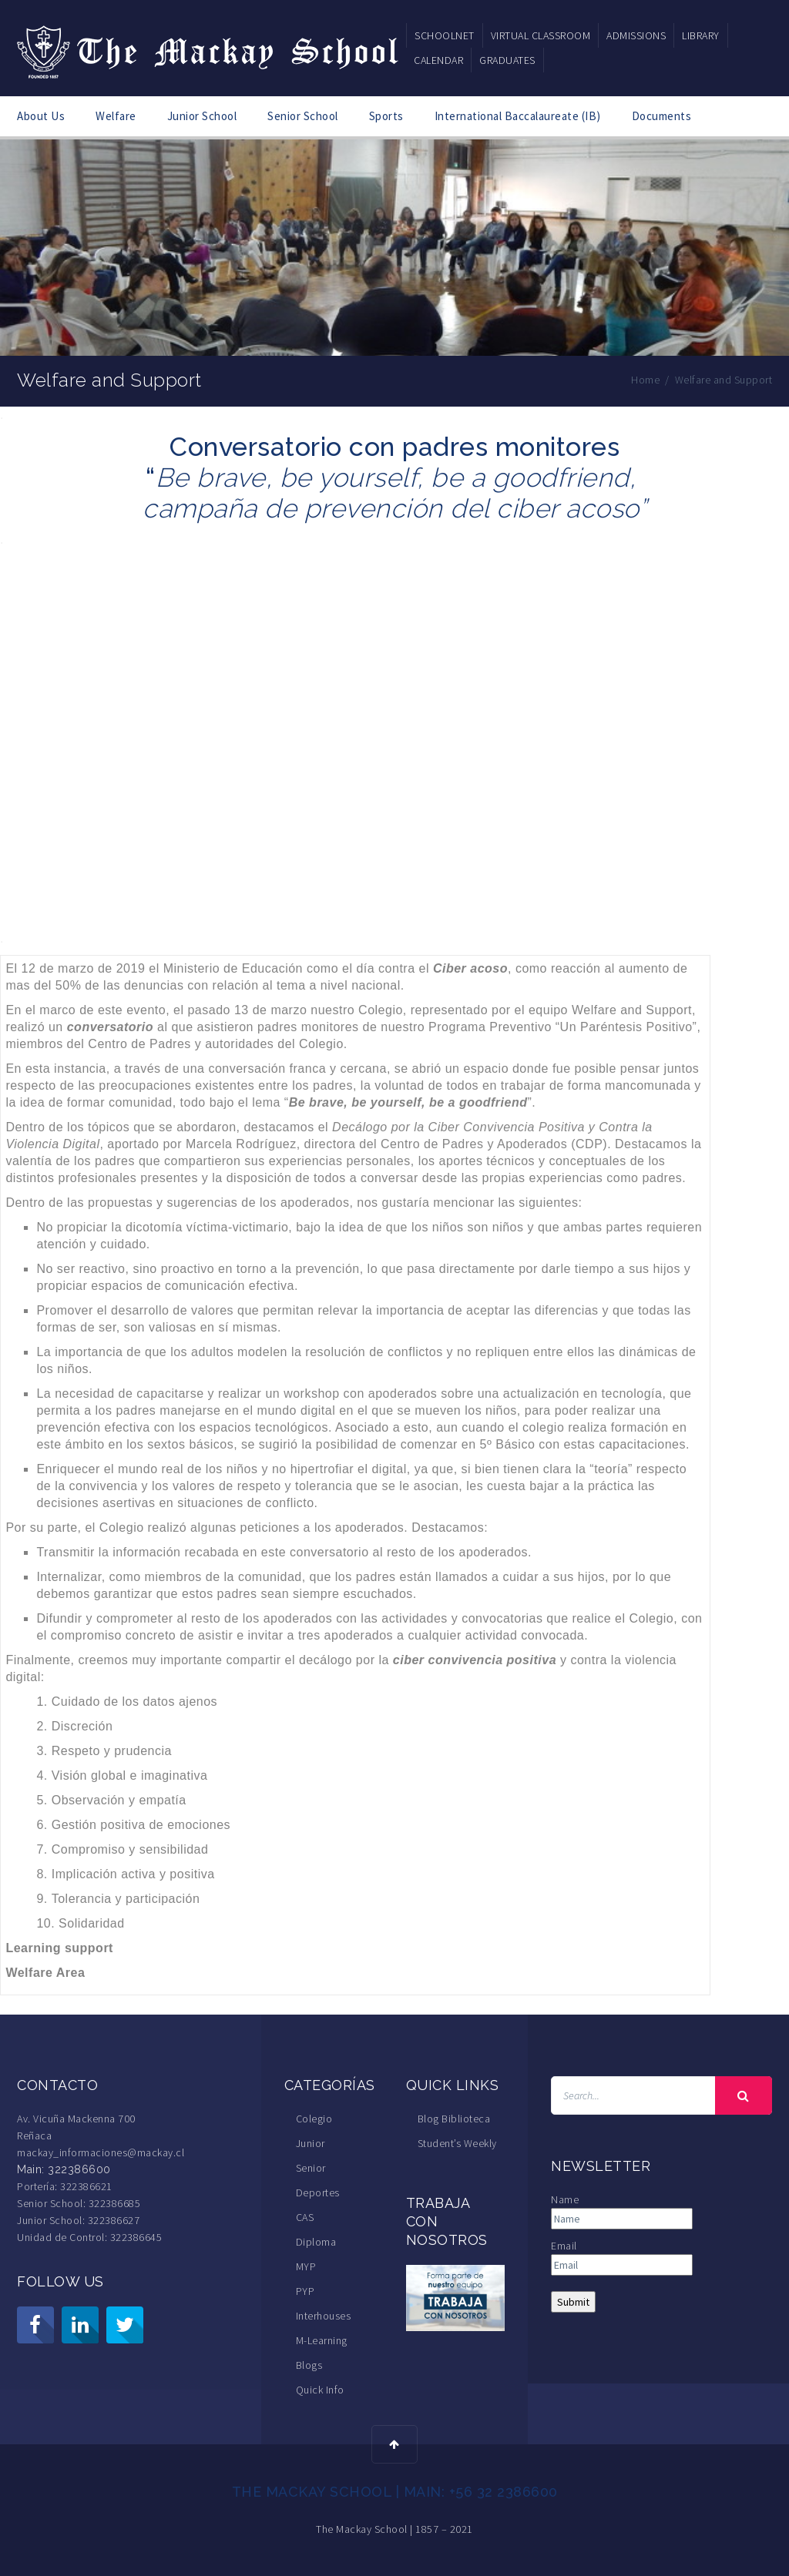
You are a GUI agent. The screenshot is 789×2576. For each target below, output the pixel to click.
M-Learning (321, 2340)
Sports (386, 116)
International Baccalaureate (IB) (518, 116)
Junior (310, 2143)
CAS (305, 2217)
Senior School (302, 116)
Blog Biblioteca (454, 2118)
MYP (306, 2266)
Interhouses (323, 2316)
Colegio (314, 2118)
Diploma (316, 2242)
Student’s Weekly (457, 2143)
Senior (311, 2168)
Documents (662, 116)
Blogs (309, 2365)
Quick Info (320, 2390)
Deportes (318, 2192)
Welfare (116, 116)
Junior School (202, 116)
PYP (305, 2291)
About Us (41, 116)
